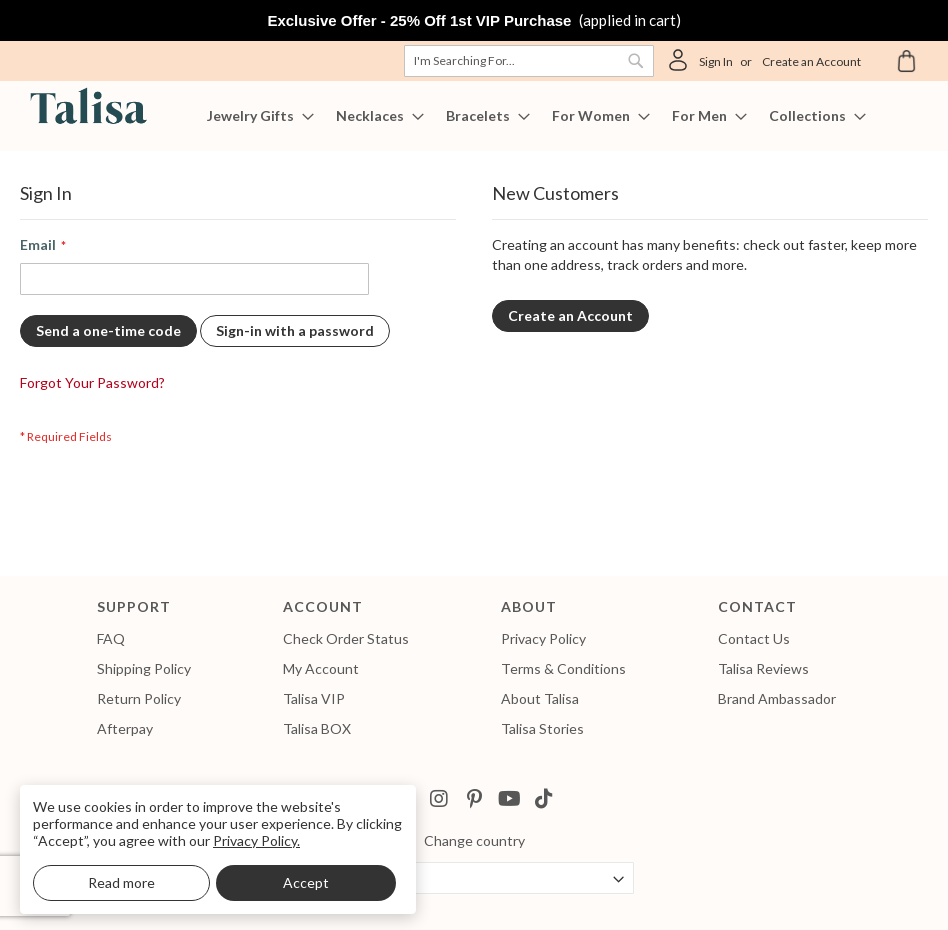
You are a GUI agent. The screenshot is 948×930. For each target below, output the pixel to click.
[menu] (474, 116)
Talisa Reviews (763, 668)
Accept (306, 882)
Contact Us (754, 638)
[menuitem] (254, 116)
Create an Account (811, 61)
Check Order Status (346, 638)
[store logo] (85, 109)
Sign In (716, 61)
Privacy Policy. (256, 840)
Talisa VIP (314, 698)
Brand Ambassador (777, 698)
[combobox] (529, 61)
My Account (321, 668)
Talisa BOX (317, 728)
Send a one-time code (108, 330)
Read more (121, 882)
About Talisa (540, 698)
